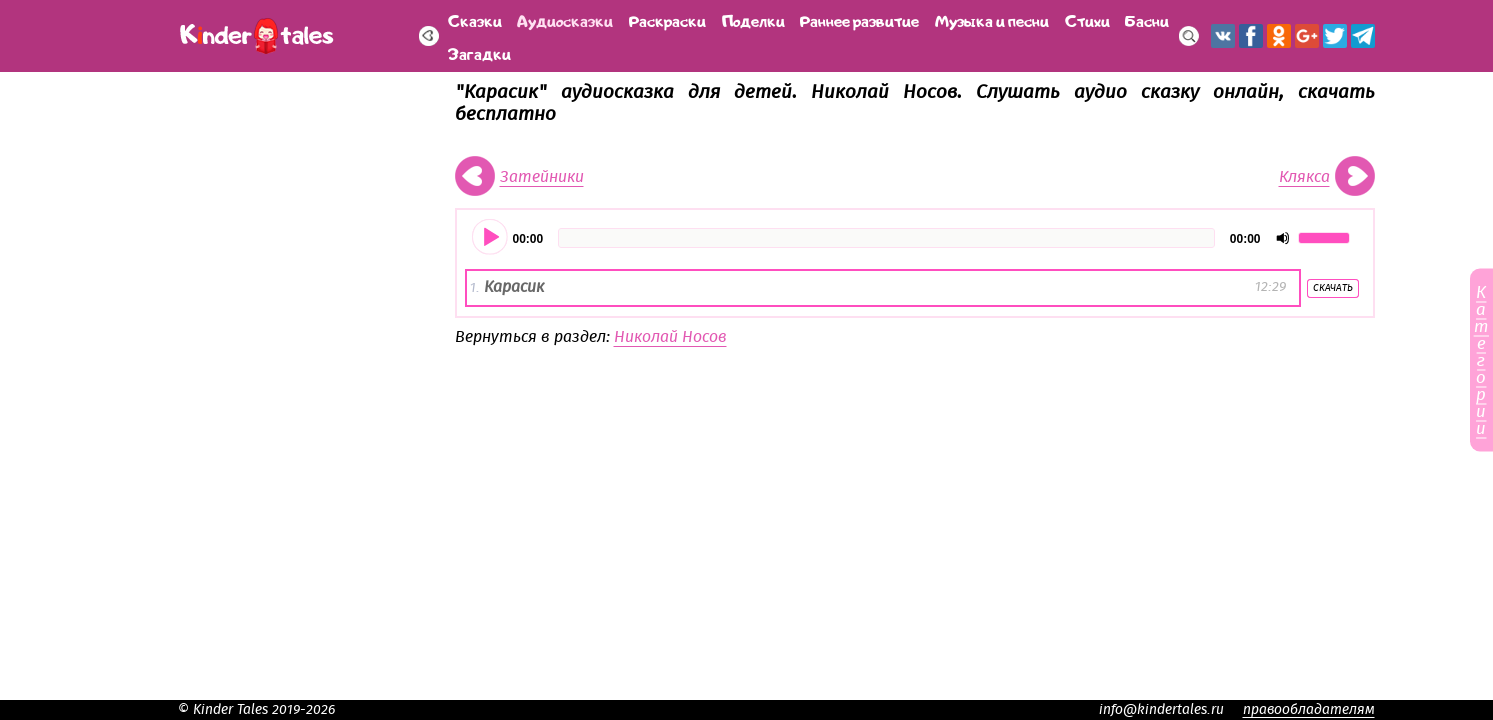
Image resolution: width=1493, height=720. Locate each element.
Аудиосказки (565, 19)
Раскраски (667, 19)
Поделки (753, 19)
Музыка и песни (992, 19)
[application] (915, 238)
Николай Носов (670, 337)
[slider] (886, 238)
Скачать (1333, 288)
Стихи (1087, 19)
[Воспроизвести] (491, 238)
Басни (1147, 19)
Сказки (475, 19)
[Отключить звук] (1283, 238)
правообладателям (1309, 710)
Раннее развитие (859, 19)
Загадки (479, 52)
